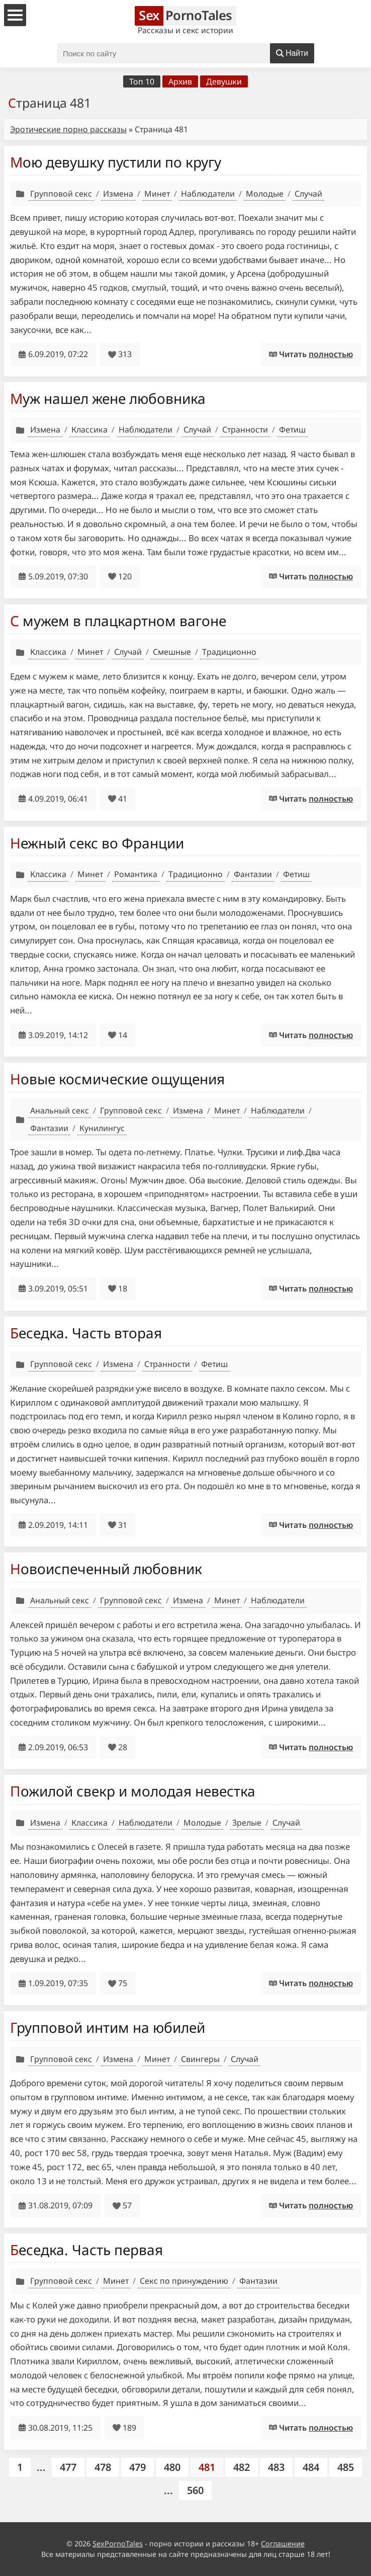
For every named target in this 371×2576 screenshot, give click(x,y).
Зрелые (246, 1822)
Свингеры (200, 2059)
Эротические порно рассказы (68, 129)
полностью (331, 354)
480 (172, 2467)
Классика (89, 429)
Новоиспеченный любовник (106, 1568)
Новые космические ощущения (117, 1078)
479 (137, 2467)
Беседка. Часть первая (86, 2249)
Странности (245, 429)
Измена (118, 193)
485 (345, 2467)
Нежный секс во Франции (97, 842)
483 (276, 2467)
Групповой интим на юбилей (107, 2027)
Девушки (224, 81)
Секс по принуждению (184, 2280)
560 (195, 2490)
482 (241, 2467)
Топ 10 (141, 81)
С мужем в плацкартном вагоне (118, 620)
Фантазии (253, 874)
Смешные (172, 651)
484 (311, 2467)
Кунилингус (102, 1128)
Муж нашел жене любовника (108, 398)
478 (103, 2467)
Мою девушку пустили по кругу (115, 161)
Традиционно (229, 651)
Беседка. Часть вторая (86, 1332)
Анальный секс (59, 1110)
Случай (308, 193)
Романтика (135, 874)
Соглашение (283, 2543)
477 (68, 2467)
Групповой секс (61, 193)
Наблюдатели (208, 193)
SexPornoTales (117, 2543)
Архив (180, 81)
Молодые (265, 193)
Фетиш (292, 429)
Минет (157, 193)
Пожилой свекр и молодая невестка (132, 1790)
